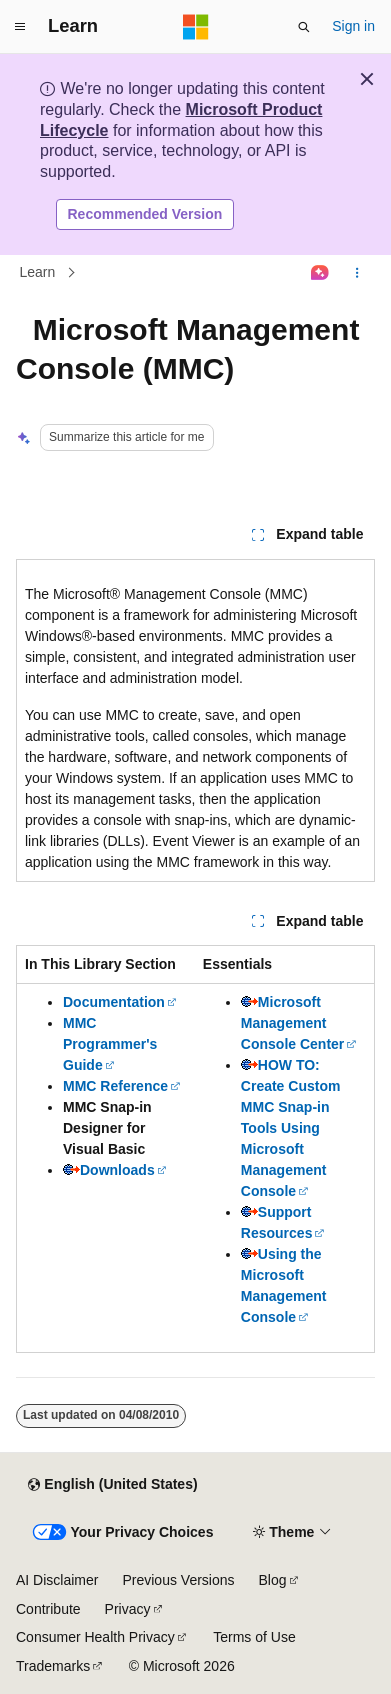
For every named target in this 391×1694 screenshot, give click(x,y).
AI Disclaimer (57, 1580)
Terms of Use (254, 1637)
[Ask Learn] (320, 273)
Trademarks (53, 1666)
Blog (273, 1580)
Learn (38, 273)
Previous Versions (178, 1580)
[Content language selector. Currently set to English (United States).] (112, 1485)
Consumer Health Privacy (95, 1637)
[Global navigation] (20, 27)
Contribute (48, 1609)
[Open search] (304, 27)
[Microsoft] (196, 27)
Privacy (128, 1609)
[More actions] (357, 273)
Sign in (353, 26)
